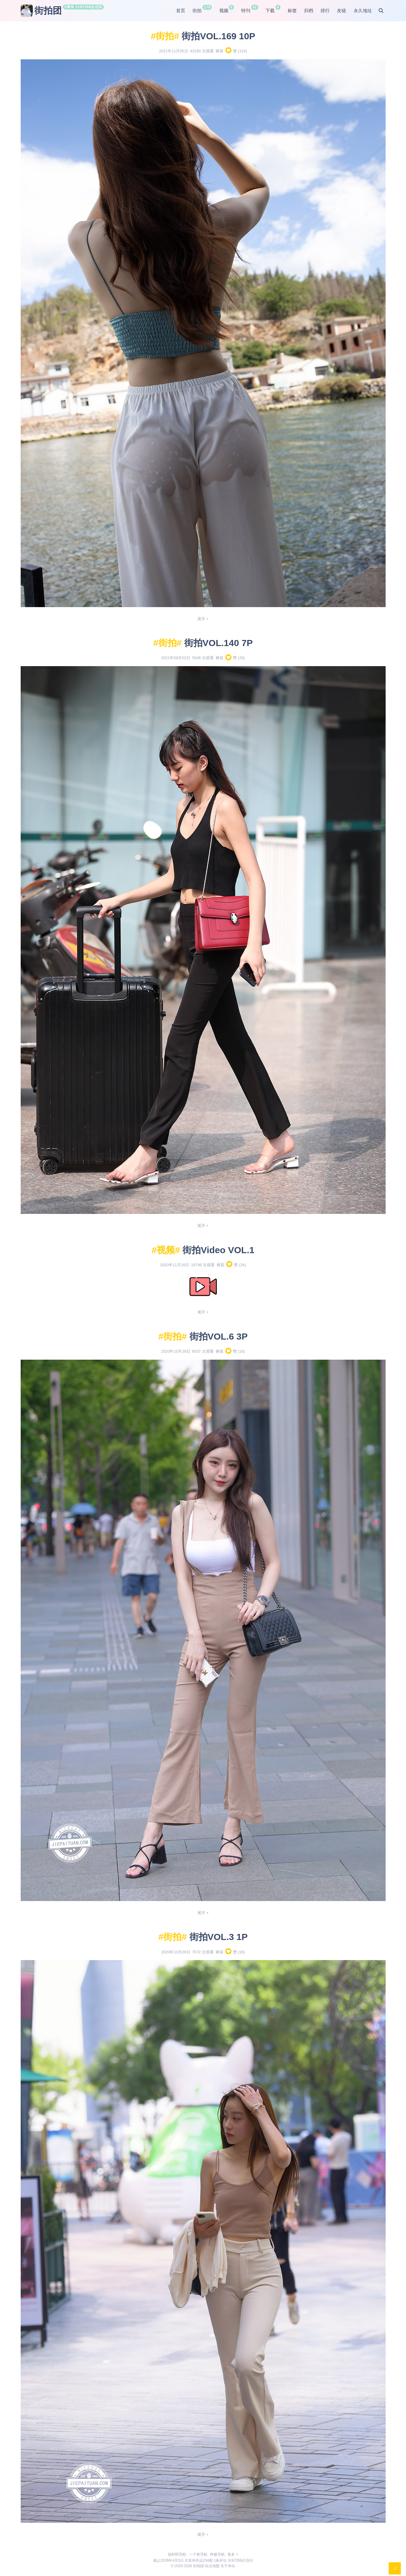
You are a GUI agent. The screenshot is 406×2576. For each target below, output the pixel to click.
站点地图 (212, 2566)
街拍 (197, 10)
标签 (292, 10)
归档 (308, 10)
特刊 (245, 10)
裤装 (220, 51)
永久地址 (363, 10)
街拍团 (41, 11)
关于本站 (227, 2566)
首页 (180, 10)
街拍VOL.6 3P (218, 1336)
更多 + (232, 2554)
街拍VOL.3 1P (218, 1937)
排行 (325, 10)
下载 (270, 10)
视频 (223, 10)
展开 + (203, 619)
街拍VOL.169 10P (218, 36)
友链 (341, 10)
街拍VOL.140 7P (218, 643)
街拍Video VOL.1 (218, 1250)
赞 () (236, 51)
